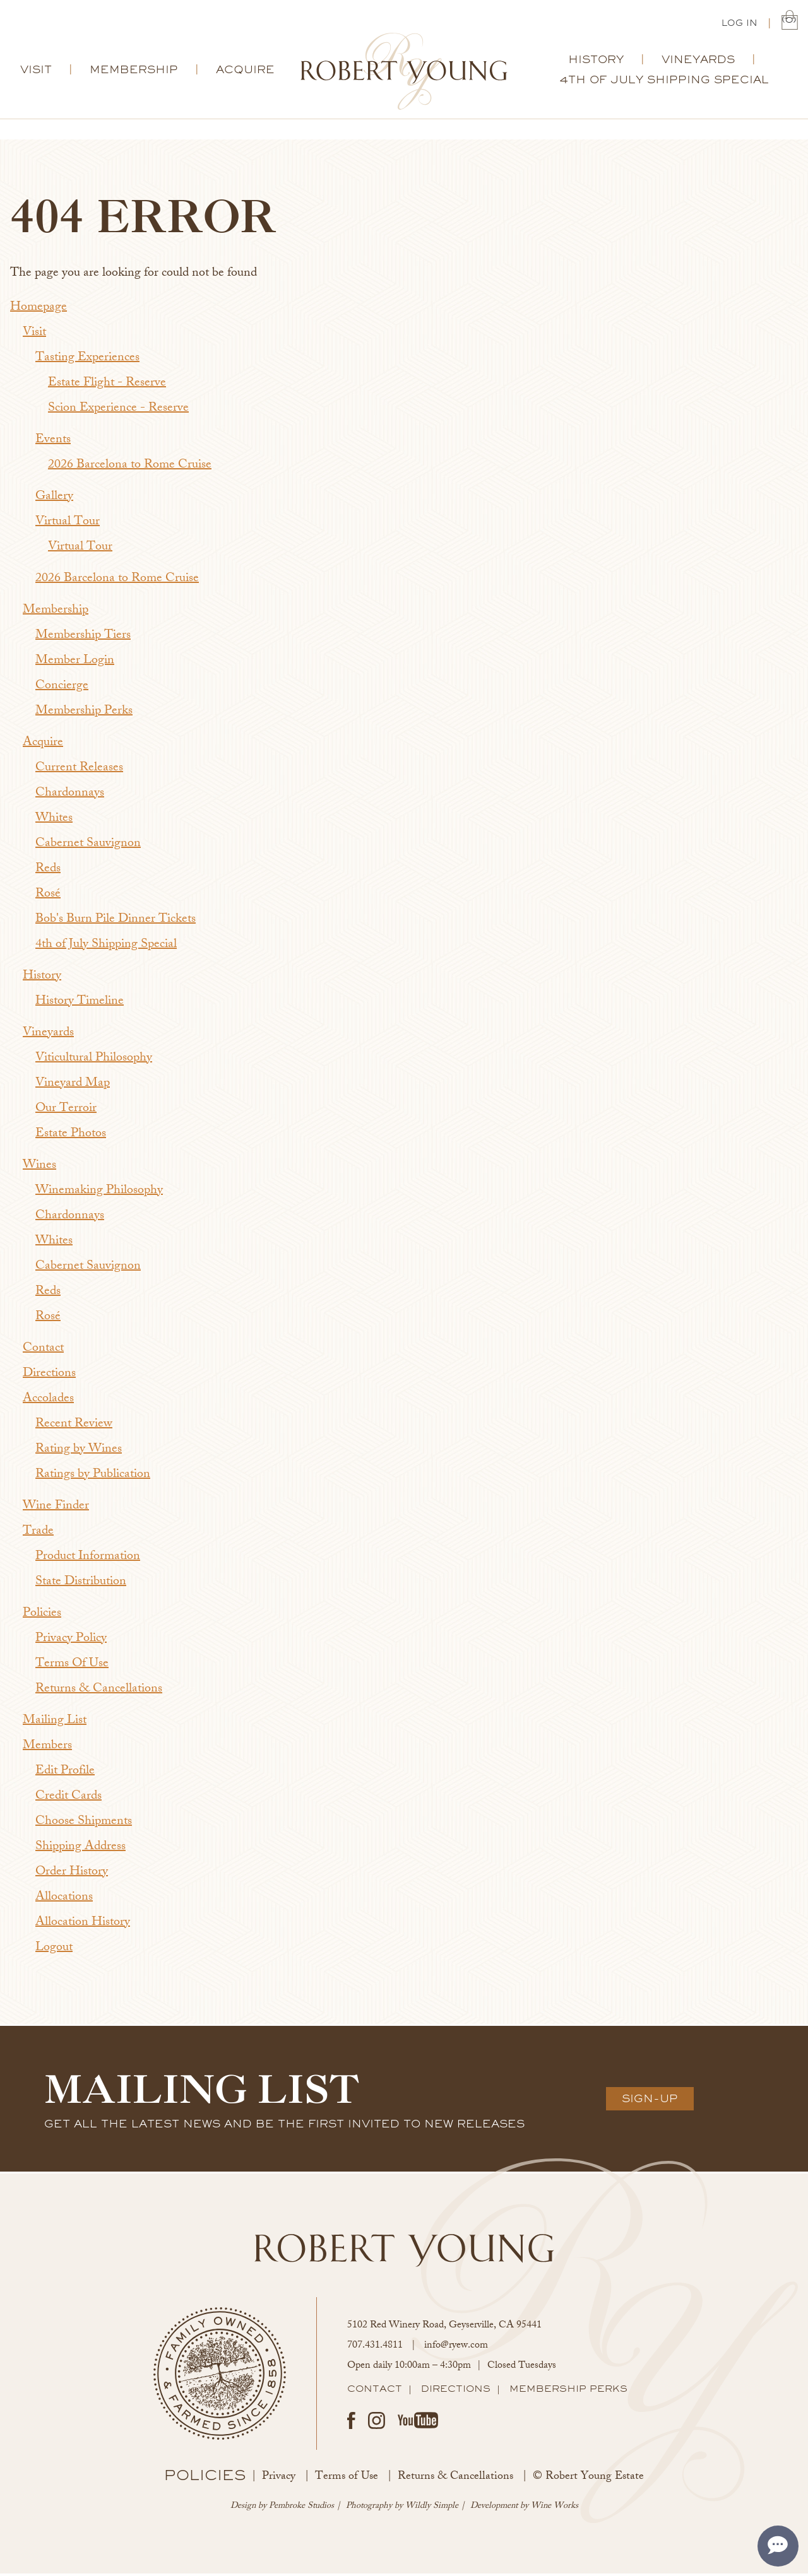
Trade (38, 1534)
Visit (36, 72)
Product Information (87, 1559)
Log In (740, 24)
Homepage (38, 310)
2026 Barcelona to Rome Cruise (129, 468)
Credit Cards (68, 1799)
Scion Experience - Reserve (118, 411)
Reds (48, 872)
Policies (42, 1616)
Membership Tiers (83, 638)
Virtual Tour (67, 525)
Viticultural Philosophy (93, 1061)
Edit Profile (65, 1774)
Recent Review (73, 1427)
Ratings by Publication (92, 1477)
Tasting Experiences (87, 361)
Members (47, 1749)
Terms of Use (346, 2479)
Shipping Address (80, 1849)
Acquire (245, 72)
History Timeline (79, 1004)
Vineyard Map (72, 1086)
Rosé (48, 897)
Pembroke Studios (301, 2509)
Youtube (418, 2422)
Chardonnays (69, 796)
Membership (134, 72)
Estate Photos (70, 1137)
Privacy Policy (71, 1641)
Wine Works (554, 2509)
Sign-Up (650, 2101)
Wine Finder (56, 1509)
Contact (43, 1351)
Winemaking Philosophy (99, 1193)
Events (53, 443)
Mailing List (54, 1723)
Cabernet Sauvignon (88, 846)
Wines (39, 1168)
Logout (54, 1950)
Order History (71, 1875)
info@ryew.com (456, 2348)
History (596, 62)
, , (444, 2328)
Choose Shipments (83, 1824)
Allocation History (82, 1925)
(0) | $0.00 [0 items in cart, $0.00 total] (789, 22)
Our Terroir (66, 1111)
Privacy (278, 2479)
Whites (54, 821)
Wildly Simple (431, 2509)
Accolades (48, 1402)
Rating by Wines (78, 1452)
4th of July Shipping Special (664, 82)
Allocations (64, 1900)
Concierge (61, 689)
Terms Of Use (72, 1667)
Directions (49, 1376)
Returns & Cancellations (98, 1692)
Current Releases (79, 771)
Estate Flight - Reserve (107, 386)
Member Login (74, 663)
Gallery (54, 499)
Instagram (376, 2423)
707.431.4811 (375, 2348)
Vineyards (698, 62)
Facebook (351, 2423)
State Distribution (80, 1584)
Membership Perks (84, 714)
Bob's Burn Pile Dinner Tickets (115, 922)
